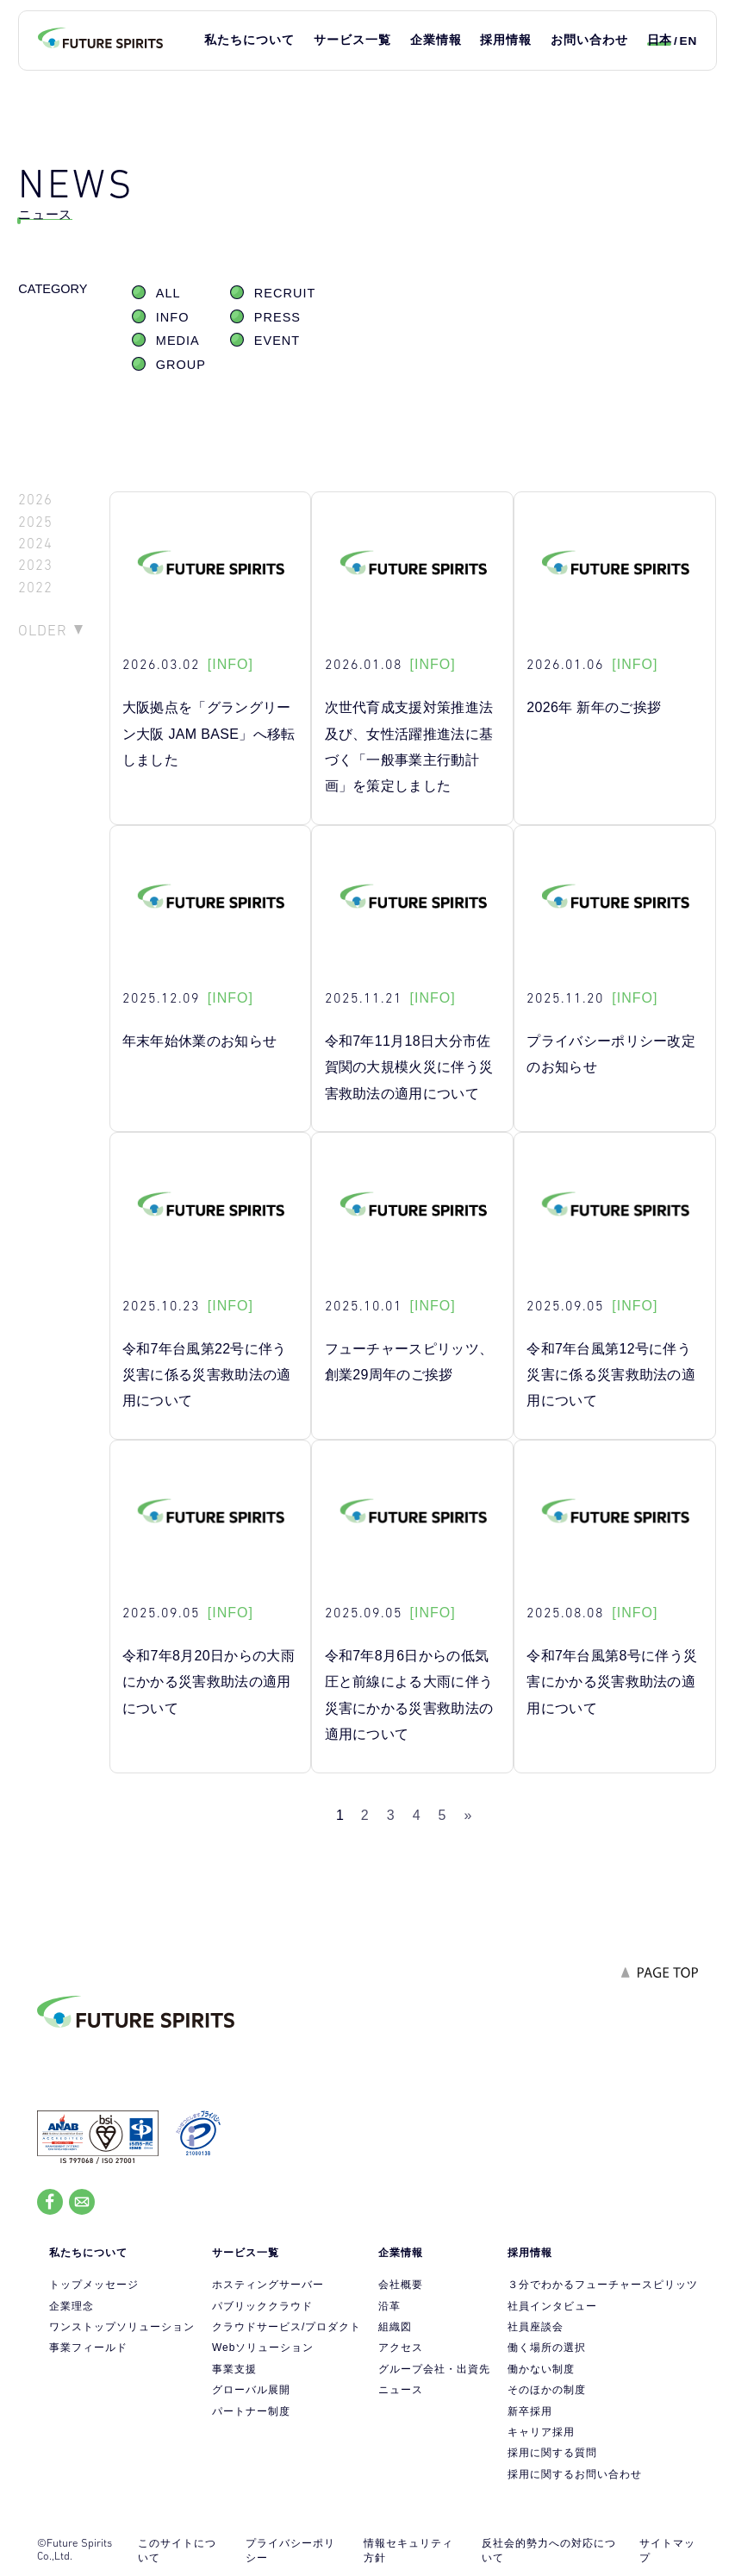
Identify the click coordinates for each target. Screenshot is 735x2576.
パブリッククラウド (262, 2306)
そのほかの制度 (547, 2390)
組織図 (395, 2327)
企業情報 (436, 40)
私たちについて (249, 40)
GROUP (181, 365)
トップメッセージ (94, 2285)
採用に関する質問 (552, 2453)
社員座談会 (536, 2327)
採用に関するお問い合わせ (575, 2474)
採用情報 (506, 40)
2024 (35, 543)
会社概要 (400, 2285)
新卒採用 (530, 2411)
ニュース (400, 2390)
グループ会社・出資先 (434, 2369)
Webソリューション (263, 2348)
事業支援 (234, 2369)
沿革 (389, 2306)
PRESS (277, 317)
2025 (35, 522)
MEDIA (178, 340)
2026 (35, 499)
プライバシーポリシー (290, 2550)
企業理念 (71, 2306)
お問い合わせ (589, 40)
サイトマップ (667, 2550)
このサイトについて (177, 2550)
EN (688, 40)
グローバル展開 (251, 2390)
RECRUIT (284, 293)
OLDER (42, 630)
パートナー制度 (251, 2411)
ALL (168, 293)
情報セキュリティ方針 (408, 2550)
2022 (35, 587)
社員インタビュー (552, 2306)
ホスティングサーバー (268, 2285)
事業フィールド (88, 2348)
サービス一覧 (352, 40)
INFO (173, 317)
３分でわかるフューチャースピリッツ (603, 2285)
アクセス (400, 2348)
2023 (35, 565)
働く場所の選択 (547, 2348)
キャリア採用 (541, 2432)
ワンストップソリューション (122, 2327)
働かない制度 (541, 2369)
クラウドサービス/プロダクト (286, 2327)
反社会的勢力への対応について (549, 2550)
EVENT (277, 340)
